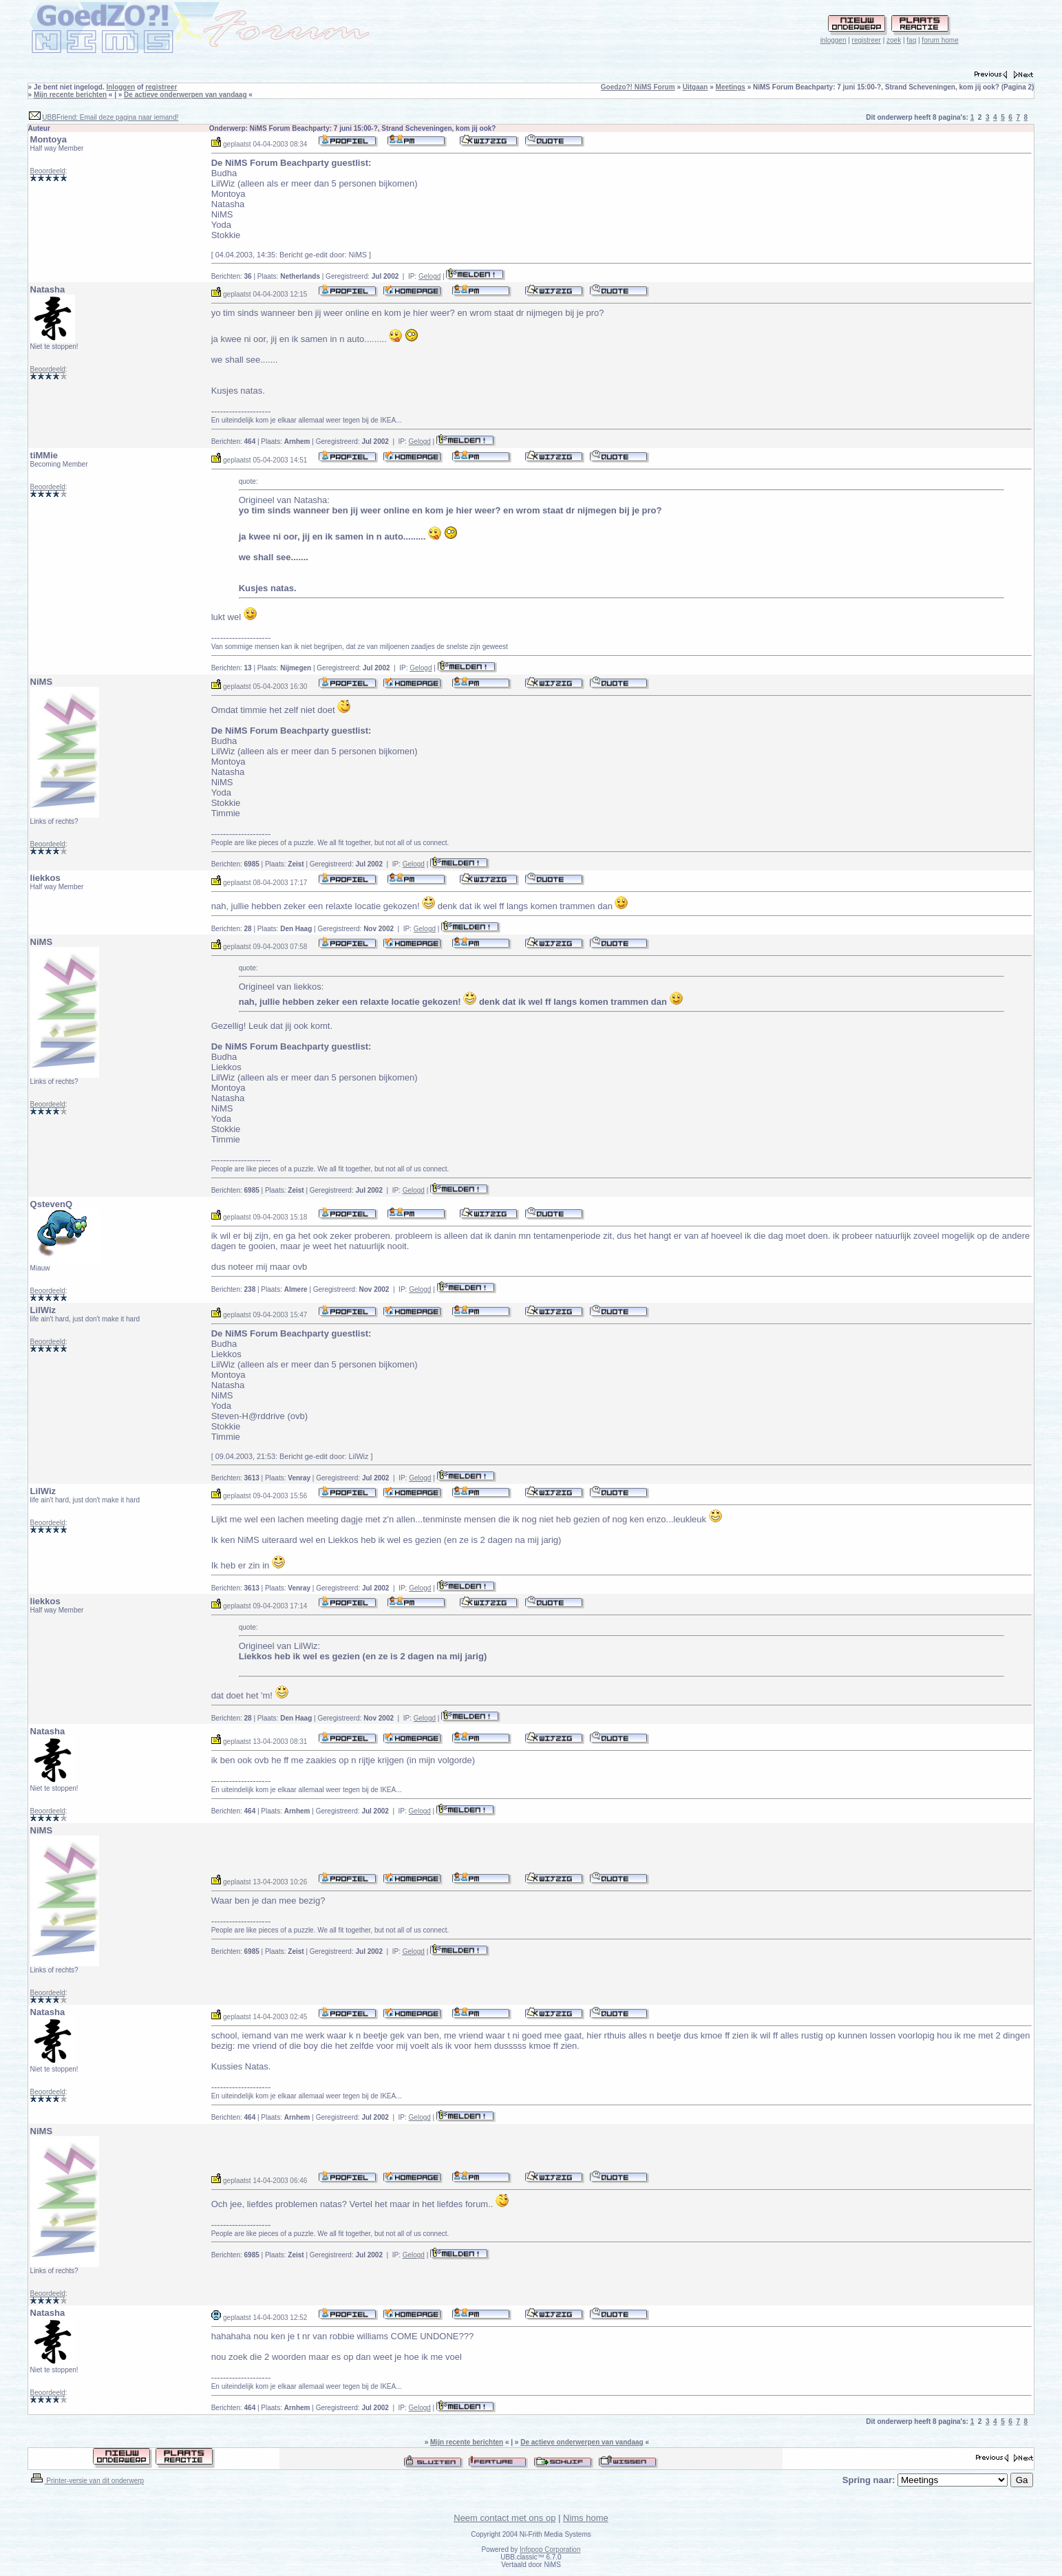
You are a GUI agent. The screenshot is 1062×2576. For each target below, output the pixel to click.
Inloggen (120, 87)
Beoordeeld (47, 171)
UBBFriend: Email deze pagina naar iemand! (110, 117)
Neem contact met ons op (504, 2518)
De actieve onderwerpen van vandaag (185, 94)
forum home (940, 40)
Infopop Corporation (550, 2549)
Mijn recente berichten (70, 94)
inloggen (833, 40)
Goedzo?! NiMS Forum (638, 87)
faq (911, 40)
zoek (893, 40)
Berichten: (231, 276)
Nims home (585, 2518)
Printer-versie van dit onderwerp (87, 2480)
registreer (866, 40)
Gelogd (429, 276)
